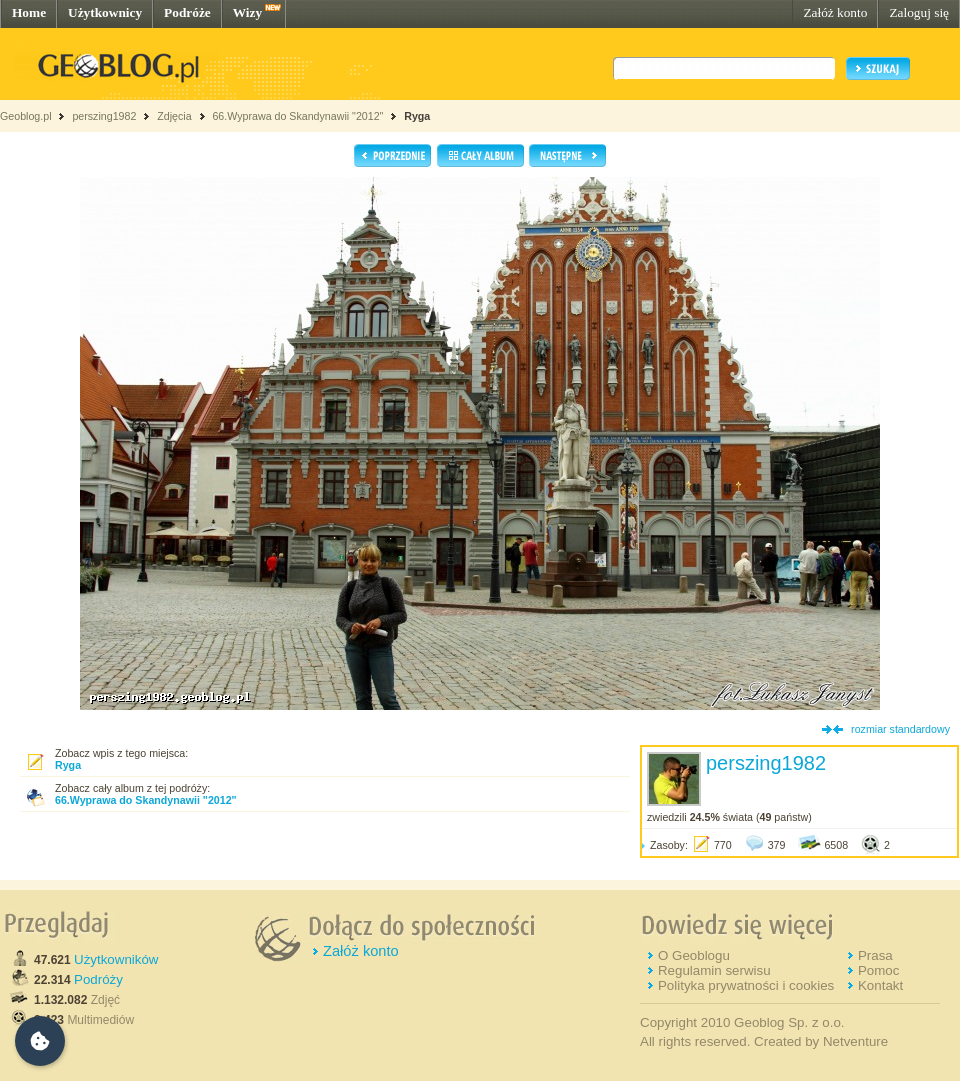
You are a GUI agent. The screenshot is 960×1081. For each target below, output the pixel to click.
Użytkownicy (105, 12)
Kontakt (880, 985)
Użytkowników (116, 959)
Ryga (417, 116)
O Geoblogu (694, 955)
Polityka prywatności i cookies (746, 985)
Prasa (875, 955)
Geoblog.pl (26, 116)
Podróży (98, 979)
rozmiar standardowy (900, 729)
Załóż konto (835, 12)
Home (29, 12)
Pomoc (878, 970)
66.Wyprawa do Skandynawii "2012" (297, 116)
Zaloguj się (919, 12)
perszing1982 (104, 116)
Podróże (187, 12)
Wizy (247, 12)
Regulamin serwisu (714, 970)
